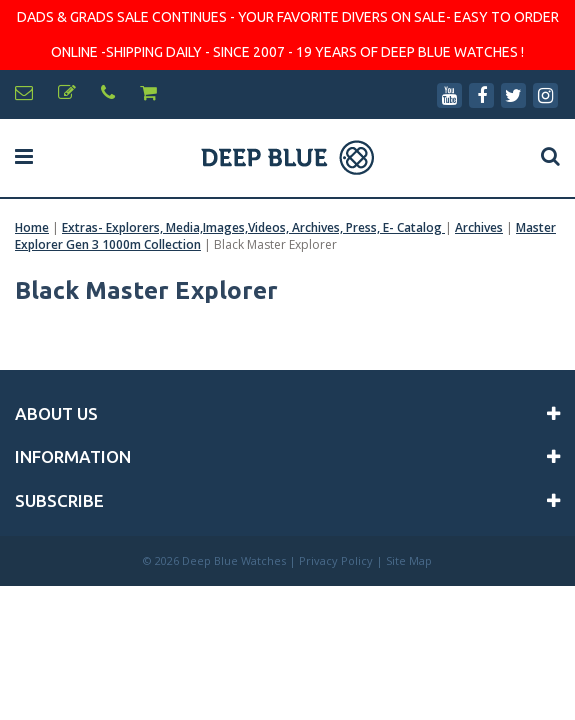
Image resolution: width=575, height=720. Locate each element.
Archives (479, 227)
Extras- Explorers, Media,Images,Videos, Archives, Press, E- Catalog (253, 227)
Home (32, 227)
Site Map (409, 560)
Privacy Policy (336, 560)
